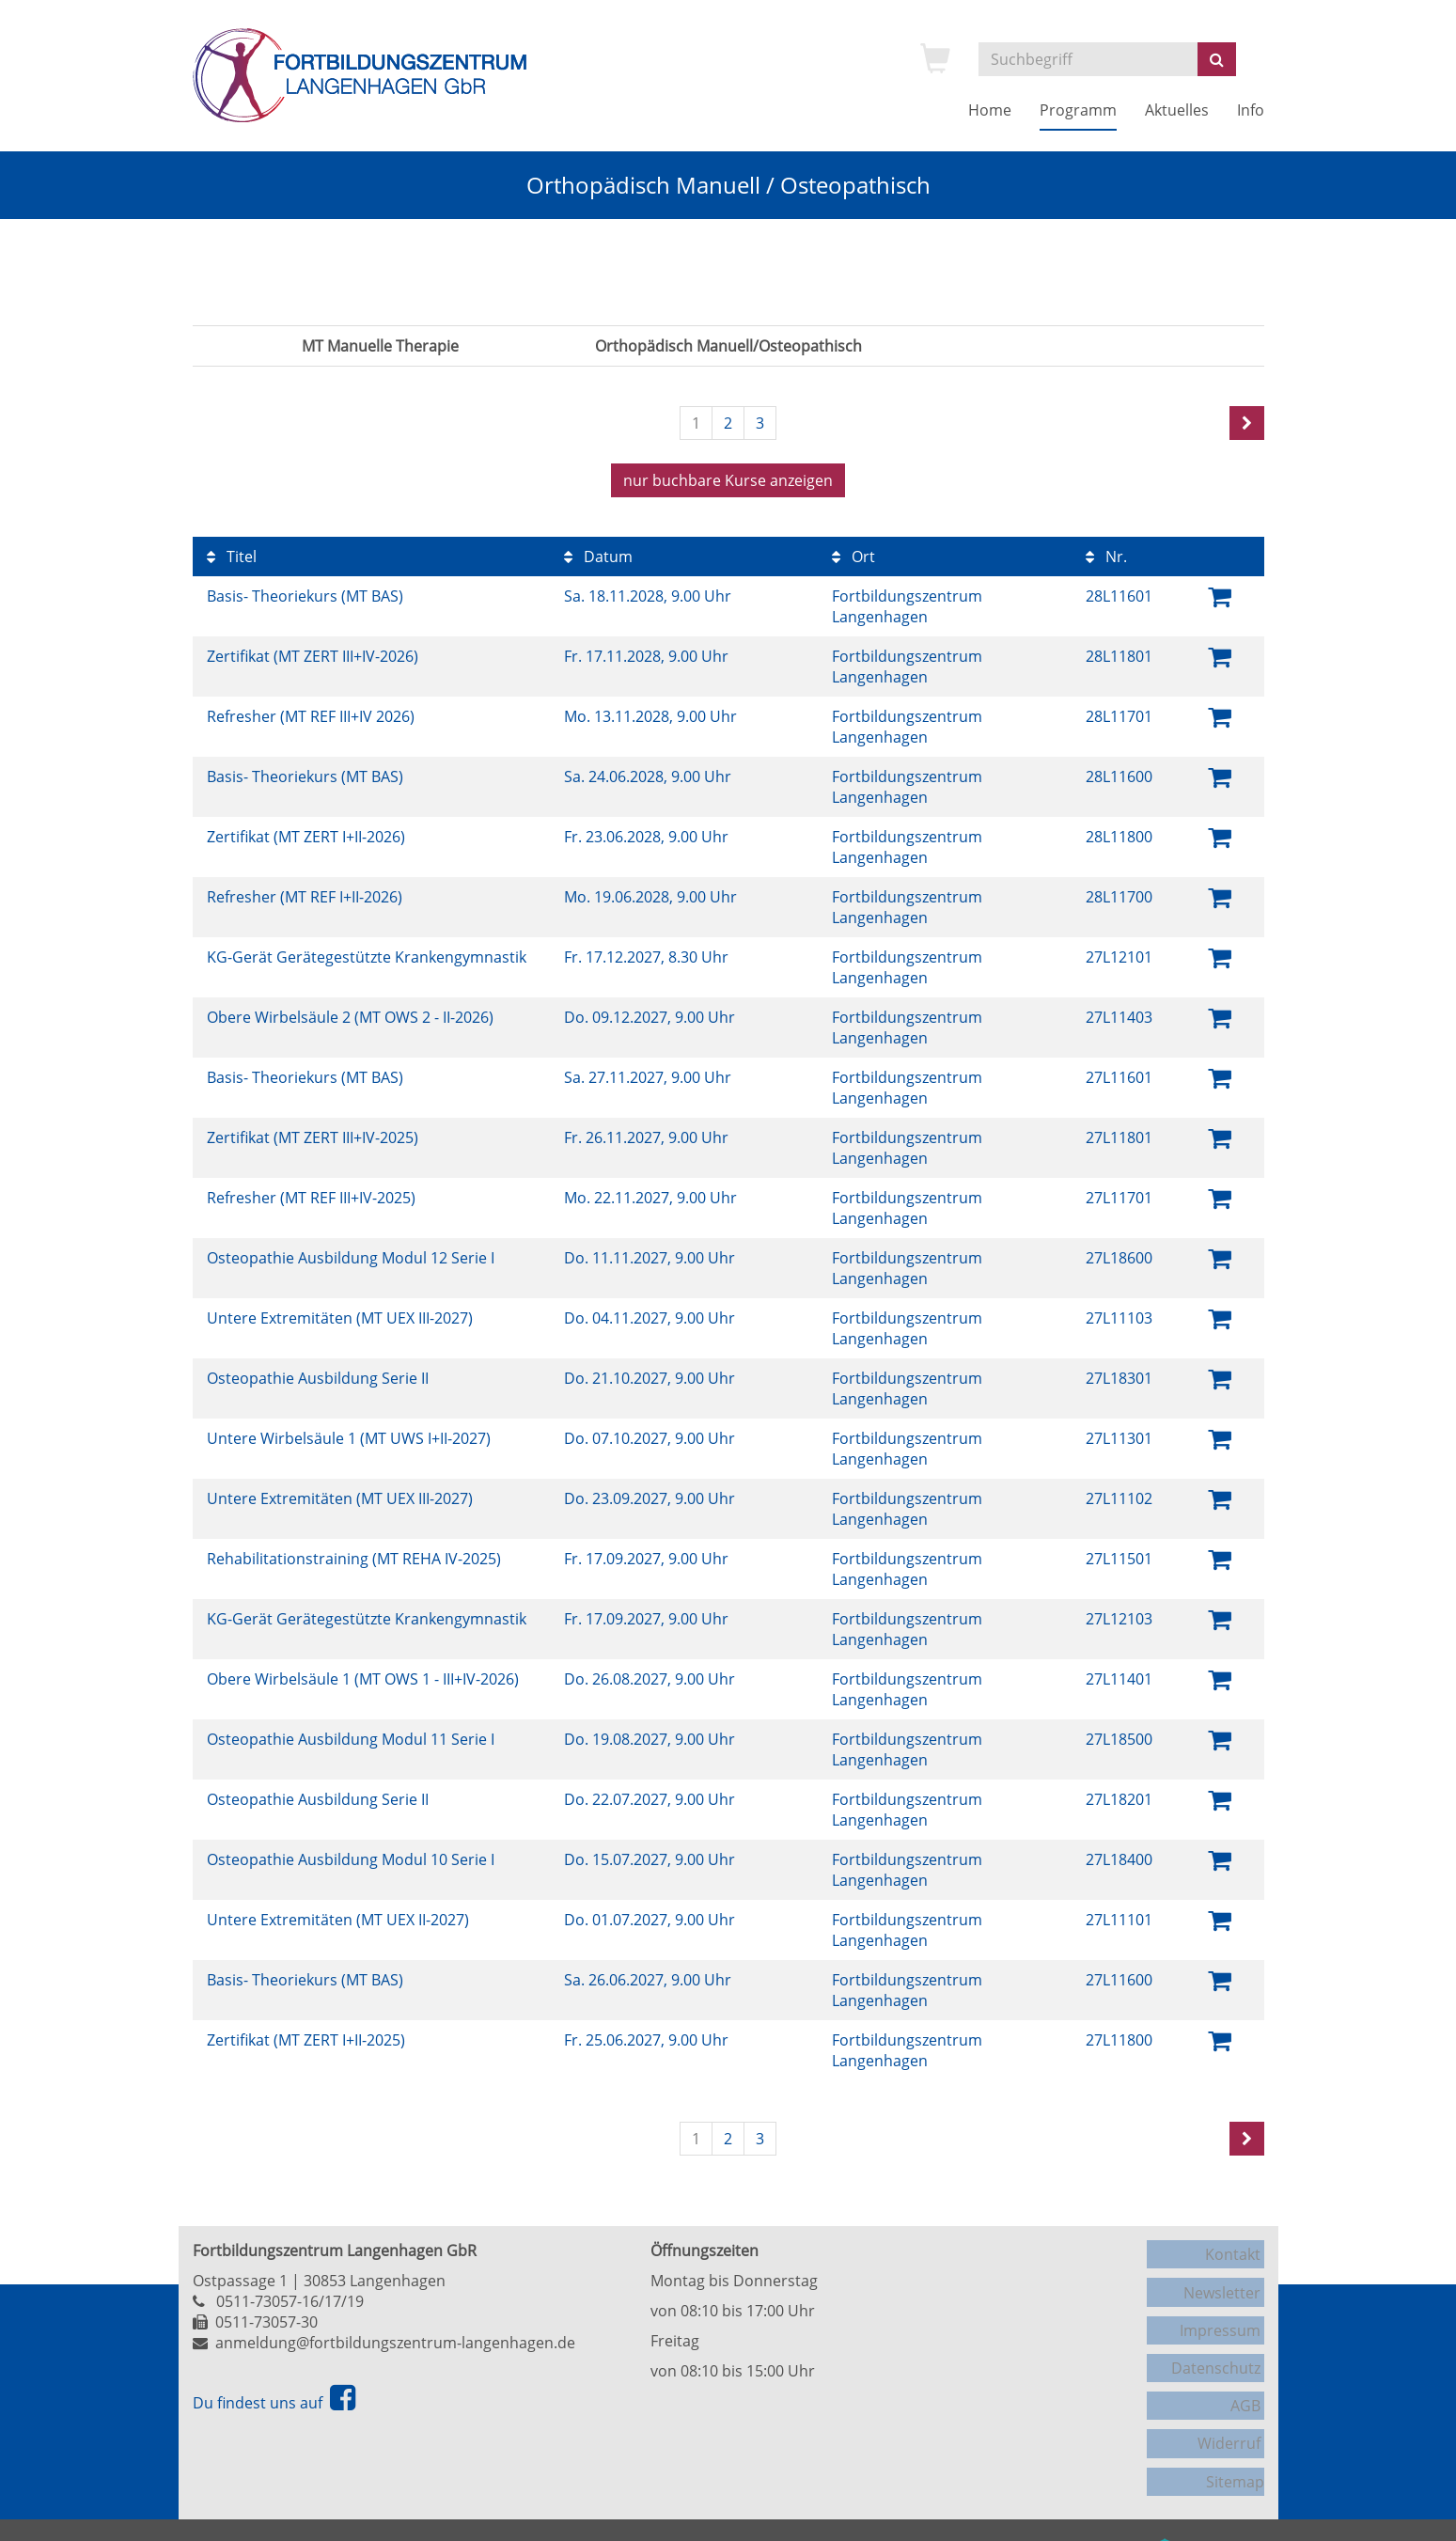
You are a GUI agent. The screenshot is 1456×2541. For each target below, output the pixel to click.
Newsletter (1225, 2278)
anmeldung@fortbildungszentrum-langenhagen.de (395, 2338)
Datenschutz (1219, 2342)
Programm (1078, 110)
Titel (232, 551)
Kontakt (1236, 2246)
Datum (598, 551)
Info (1250, 110)
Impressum (1223, 2310)
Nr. (1106, 551)
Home (989, 110)
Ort (853, 551)
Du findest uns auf (274, 2398)
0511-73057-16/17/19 (290, 2296)
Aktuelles (1177, 110)
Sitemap (1235, 2438)
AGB (1249, 2374)
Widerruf (1232, 2406)
